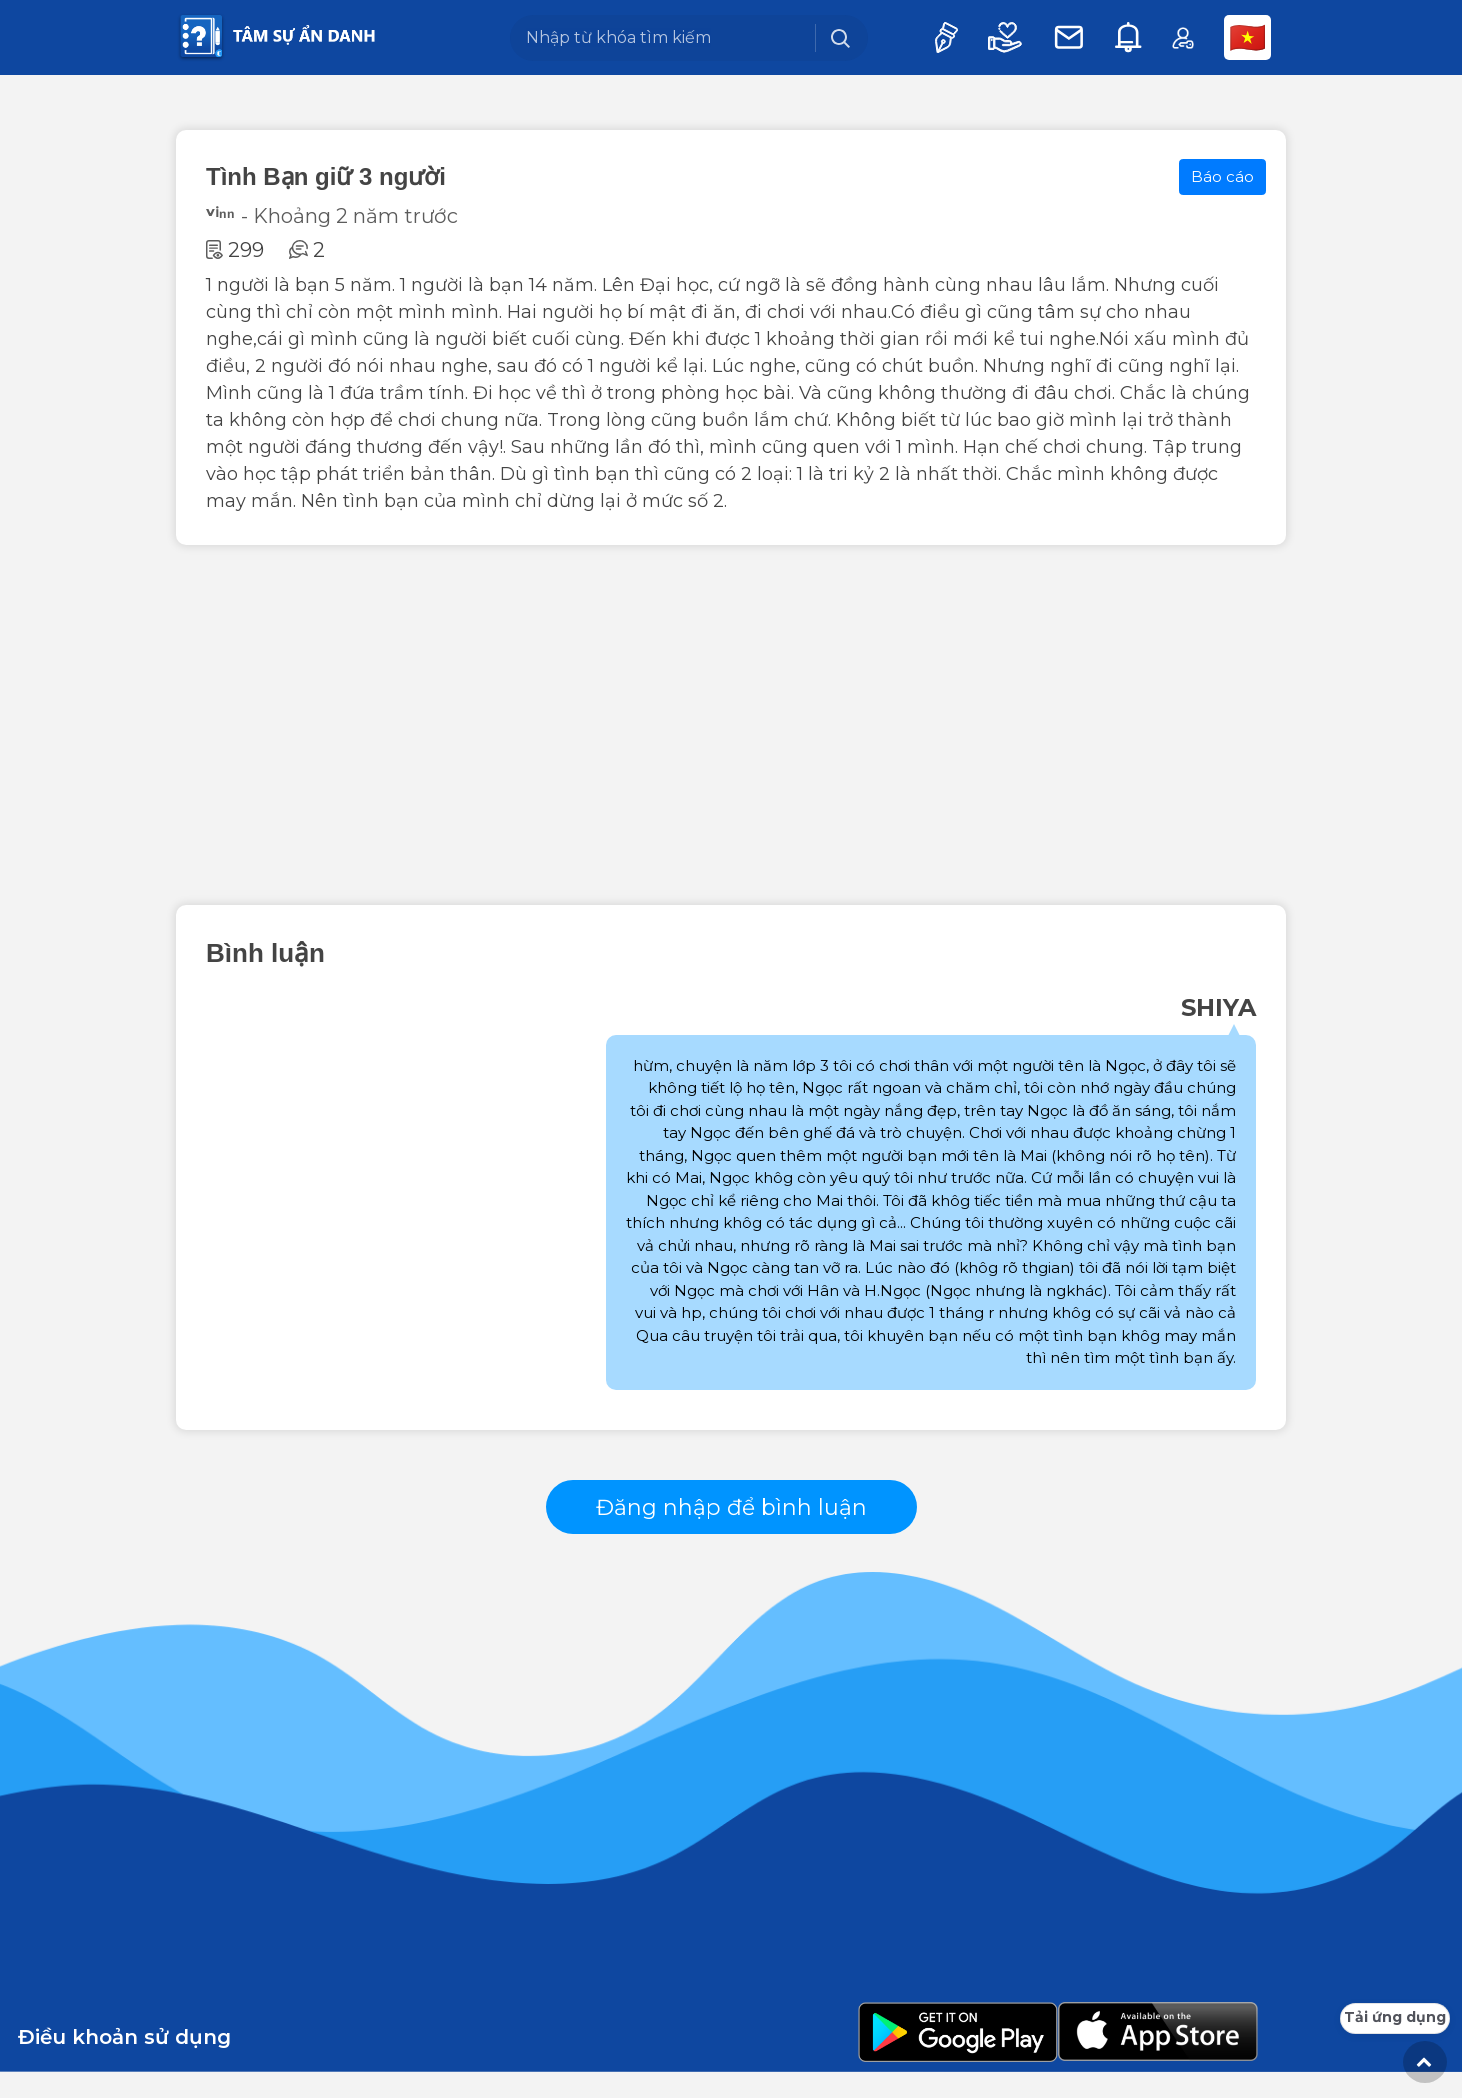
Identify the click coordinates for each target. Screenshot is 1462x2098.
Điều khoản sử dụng (124, 2063)
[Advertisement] (731, 725)
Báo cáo (1222, 176)
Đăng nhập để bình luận (731, 1519)
